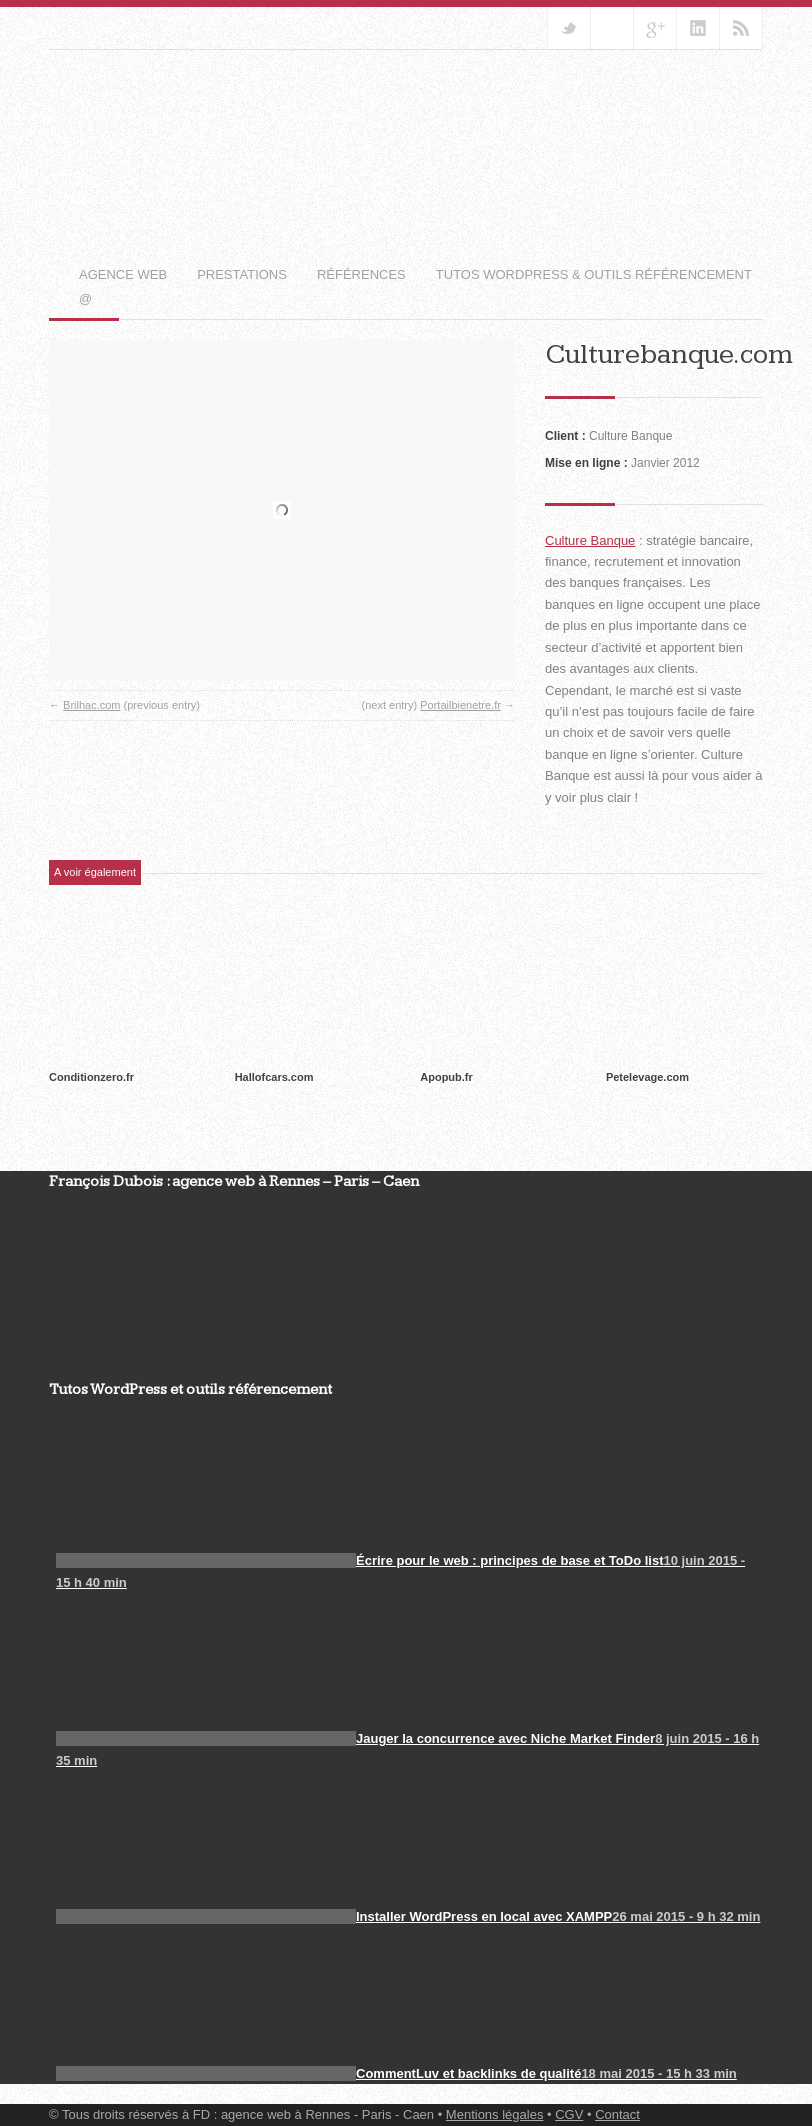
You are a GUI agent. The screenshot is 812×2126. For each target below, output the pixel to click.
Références (361, 274)
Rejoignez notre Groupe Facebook (612, 28)
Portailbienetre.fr (460, 705)
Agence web (123, 274)
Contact (617, 2114)
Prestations (242, 274)
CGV (569, 2114)
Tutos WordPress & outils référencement (594, 274)
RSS (741, 28)
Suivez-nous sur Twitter (569, 28)
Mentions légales (495, 2114)
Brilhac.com (91, 705)
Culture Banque (590, 540)
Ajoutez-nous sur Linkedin (698, 28)
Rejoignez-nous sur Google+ (655, 28)
